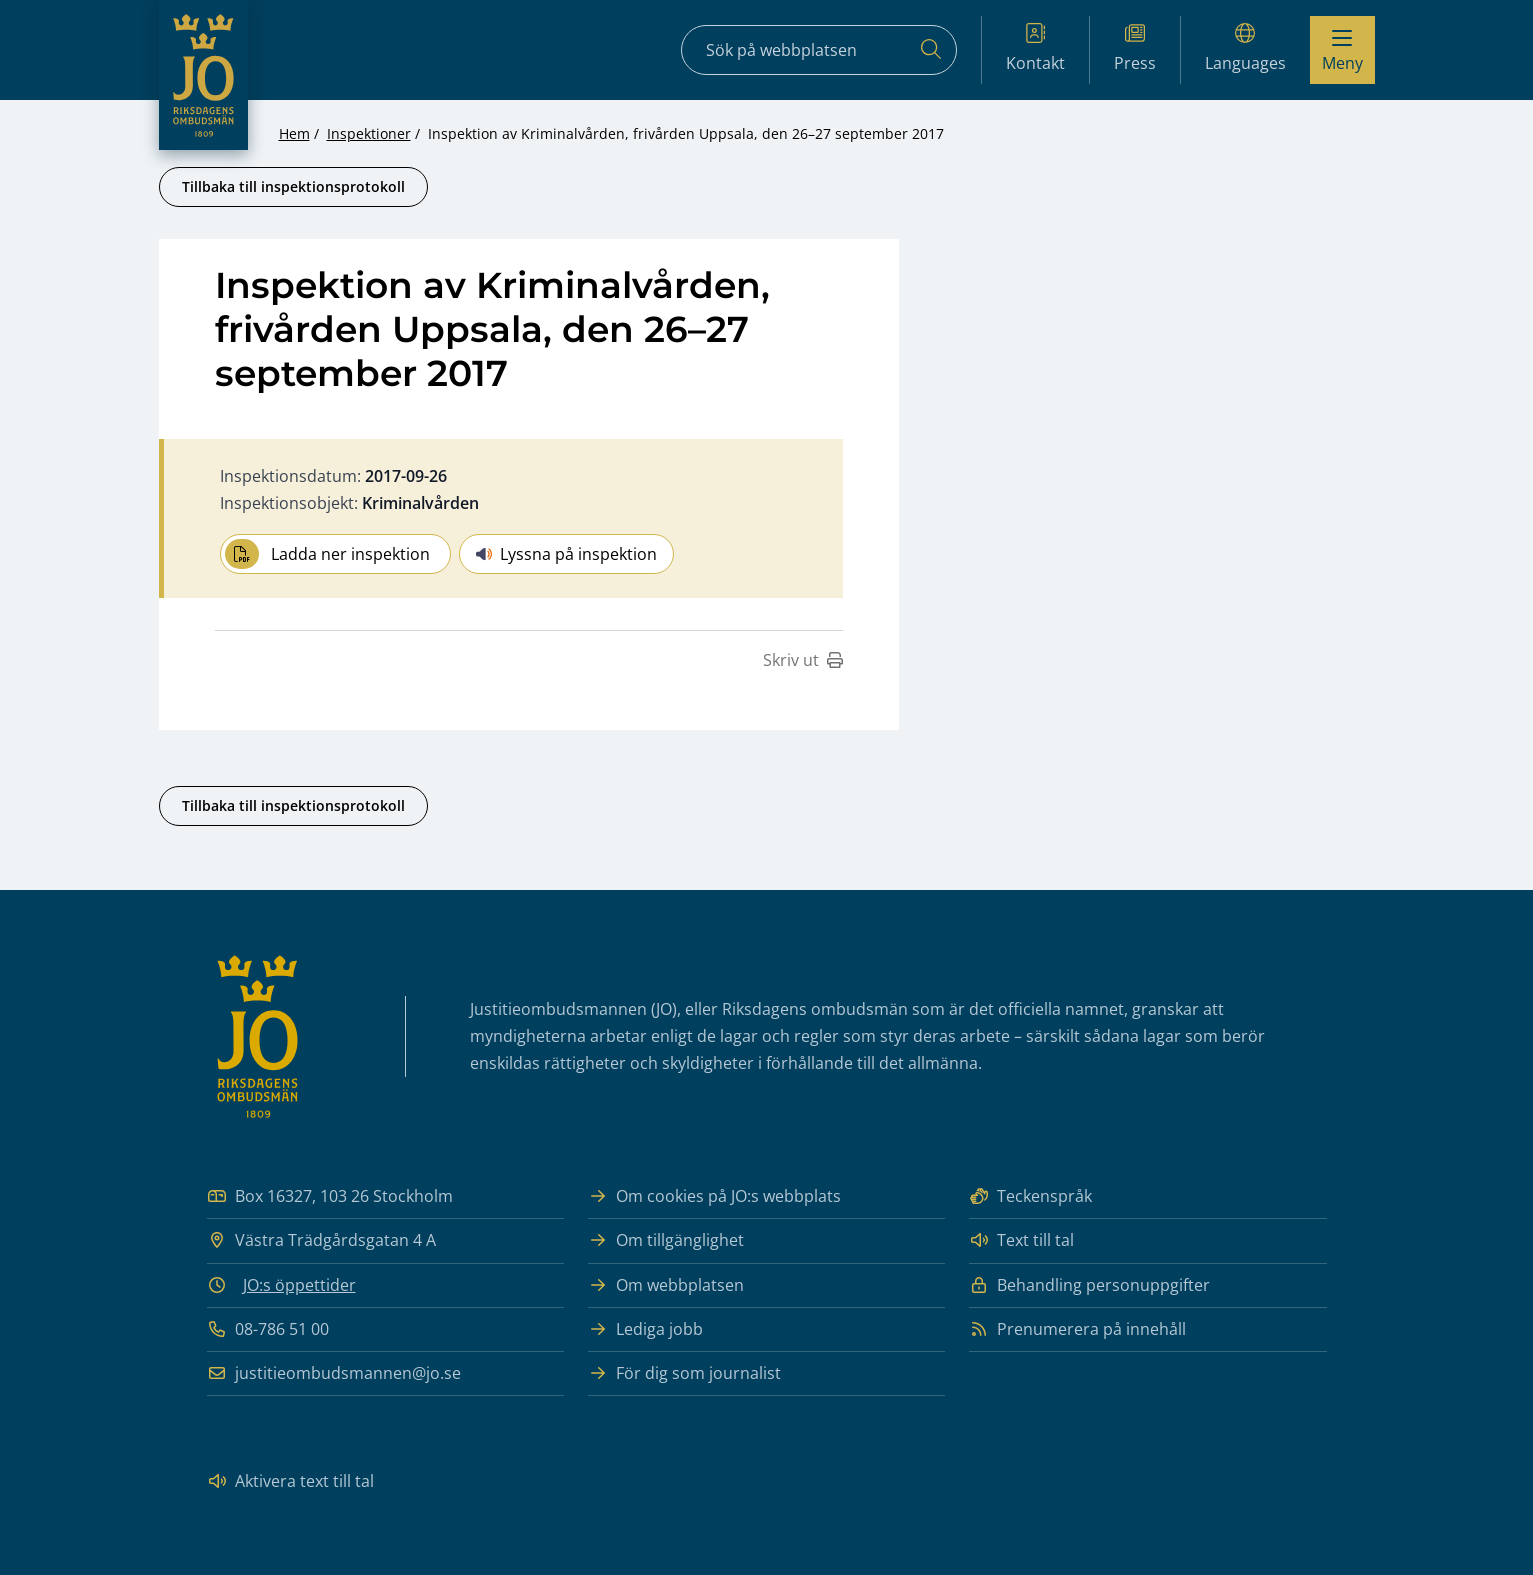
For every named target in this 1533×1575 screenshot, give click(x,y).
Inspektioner (369, 133)
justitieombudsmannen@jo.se (334, 1373)
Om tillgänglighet (666, 1240)
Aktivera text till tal (290, 1481)
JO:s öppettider (299, 1285)
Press (1135, 48)
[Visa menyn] (1342, 50)
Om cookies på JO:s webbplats (714, 1196)
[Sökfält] (819, 50)
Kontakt (1035, 48)
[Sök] (931, 50)
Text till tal (1021, 1240)
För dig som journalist (684, 1373)
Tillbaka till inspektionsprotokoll (293, 186)
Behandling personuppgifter (1089, 1285)
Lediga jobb (645, 1329)
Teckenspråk (1030, 1196)
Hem (294, 133)
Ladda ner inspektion (327, 554)
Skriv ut (803, 660)
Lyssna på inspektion (566, 554)
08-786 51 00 (268, 1329)
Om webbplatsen (666, 1285)
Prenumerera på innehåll (1077, 1329)
